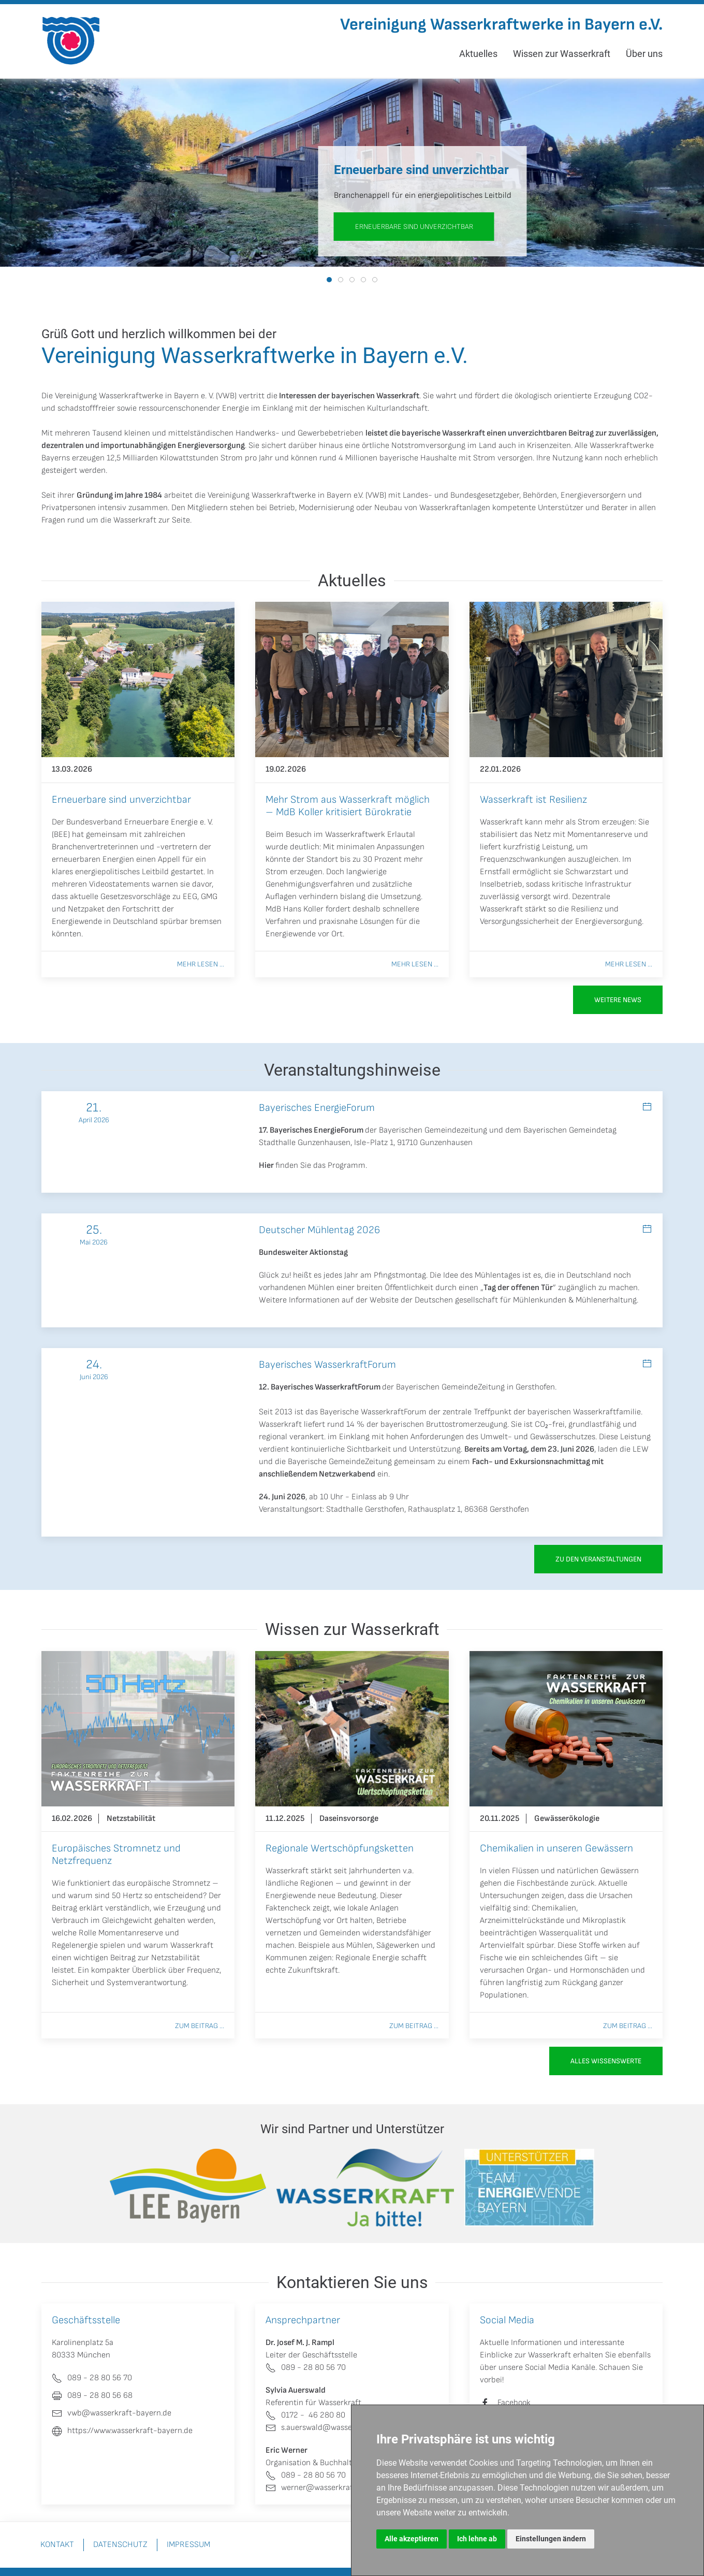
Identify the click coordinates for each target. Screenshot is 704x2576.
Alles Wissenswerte (605, 2061)
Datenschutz (120, 2545)
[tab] (329, 279)
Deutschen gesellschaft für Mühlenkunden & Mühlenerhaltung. (526, 1300)
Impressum (188, 2545)
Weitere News (617, 999)
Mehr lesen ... (200, 964)
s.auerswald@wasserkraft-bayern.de (339, 2428)
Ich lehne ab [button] (477, 2539)
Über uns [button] (644, 53)
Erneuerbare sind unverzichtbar (414, 226)
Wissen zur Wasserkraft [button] (561, 53)
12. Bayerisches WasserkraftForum (319, 1387)
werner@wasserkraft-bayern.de (330, 2488)
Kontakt (57, 2545)
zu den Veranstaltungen (598, 1559)
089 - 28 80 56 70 (306, 2367)
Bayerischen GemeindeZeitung (450, 1387)
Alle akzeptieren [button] (411, 2539)
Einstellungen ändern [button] (551, 2539)
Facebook (514, 2403)
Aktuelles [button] (478, 53)
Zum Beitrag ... (199, 2025)
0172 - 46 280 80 (305, 2415)
